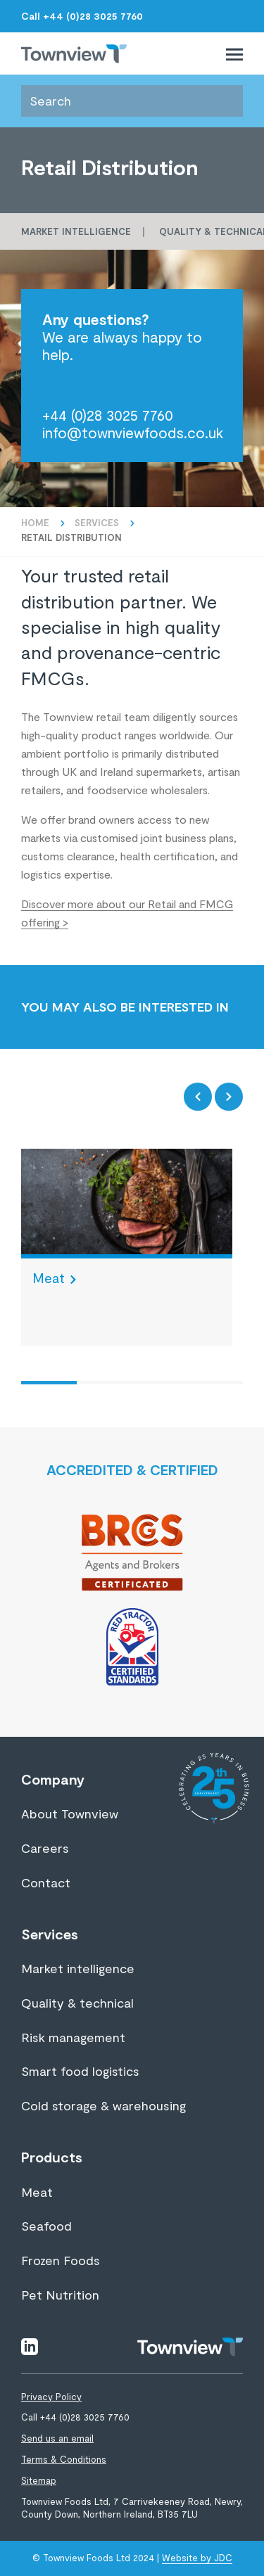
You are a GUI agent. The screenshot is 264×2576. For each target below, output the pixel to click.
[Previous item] (198, 1097)
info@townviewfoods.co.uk (132, 432)
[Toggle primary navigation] (234, 52)
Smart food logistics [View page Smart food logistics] (80, 2071)
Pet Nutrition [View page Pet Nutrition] (60, 2294)
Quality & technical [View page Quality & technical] (77, 2002)
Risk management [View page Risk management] (73, 2037)
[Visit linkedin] (29, 2345)
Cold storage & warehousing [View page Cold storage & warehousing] (103, 2105)
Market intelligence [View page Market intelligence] (77, 1968)
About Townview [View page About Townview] (69, 1813)
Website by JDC (197, 2557)
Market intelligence (76, 231)
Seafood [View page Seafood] (46, 2225)
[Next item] (229, 1097)
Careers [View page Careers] (45, 1848)
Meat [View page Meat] (37, 2192)
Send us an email (57, 2438)
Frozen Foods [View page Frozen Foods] (60, 2260)
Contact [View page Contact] (45, 1882)
